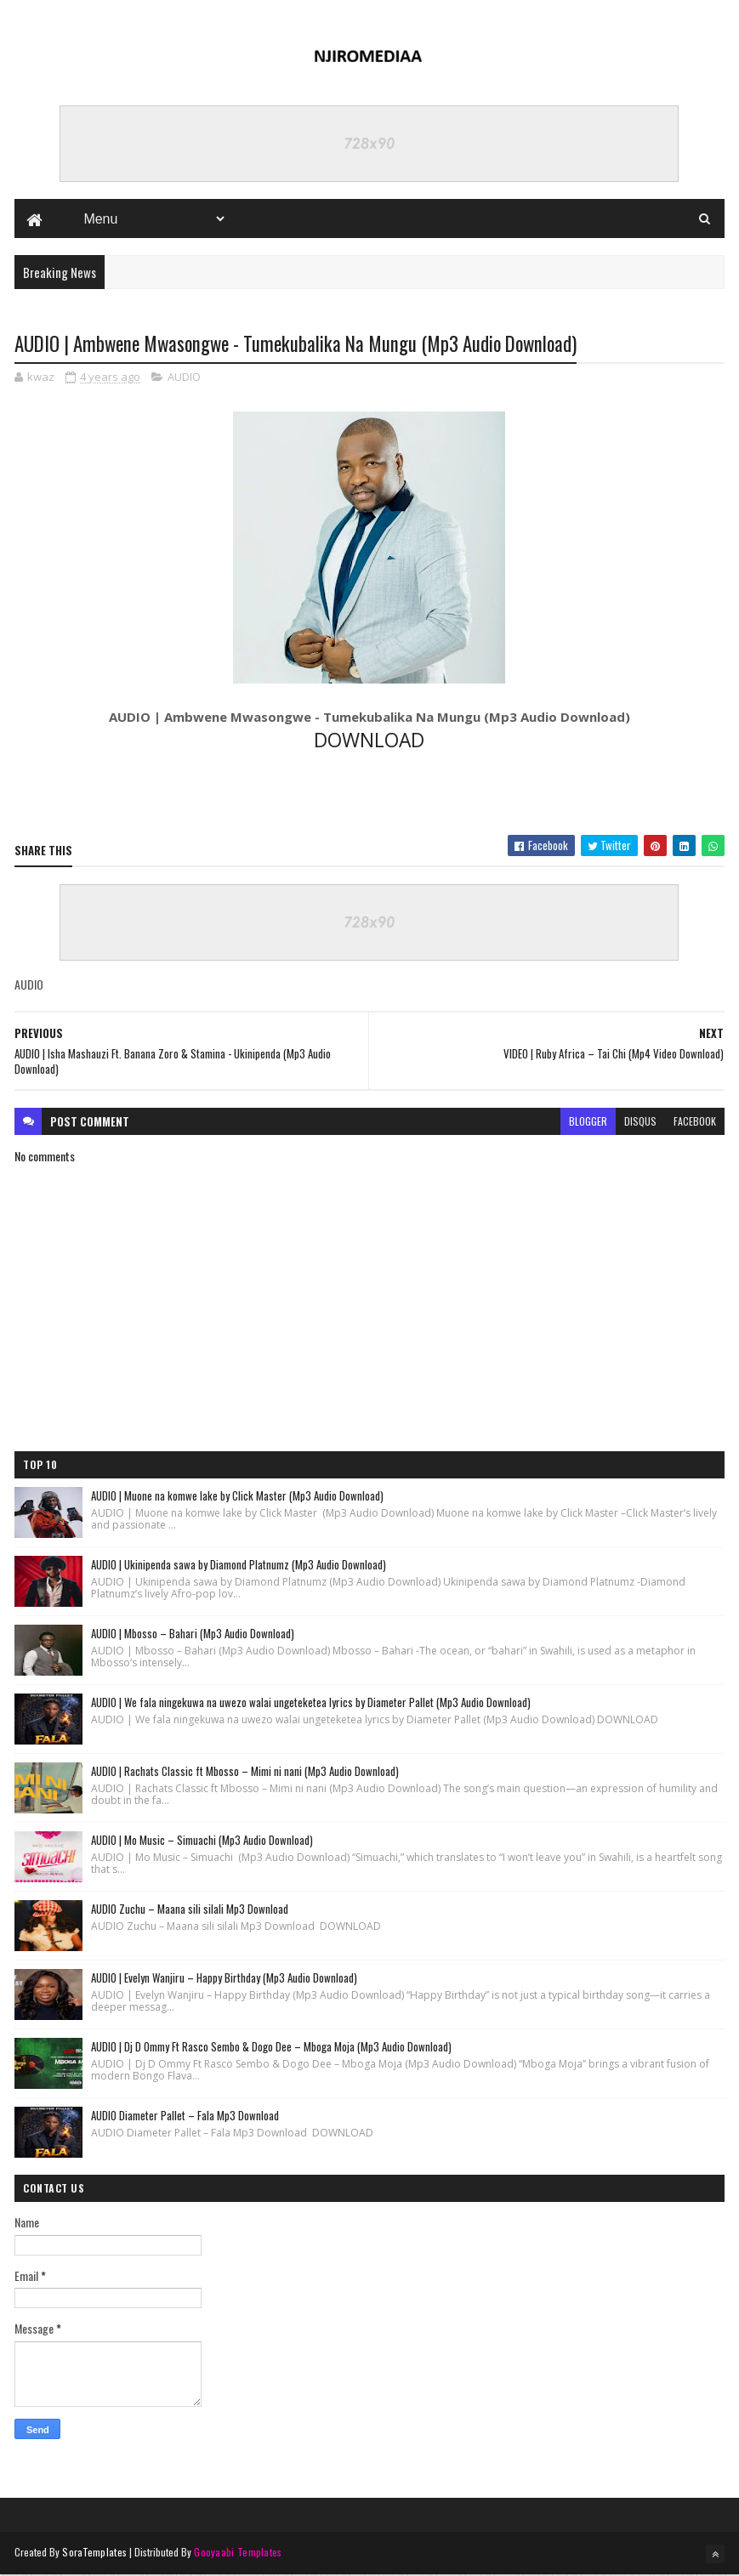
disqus (640, 1122)
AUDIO (184, 378)
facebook (695, 1122)
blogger (588, 1122)
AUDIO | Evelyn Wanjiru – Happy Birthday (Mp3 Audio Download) (224, 1978)
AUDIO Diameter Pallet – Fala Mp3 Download (185, 2116)
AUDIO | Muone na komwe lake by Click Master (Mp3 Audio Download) (237, 1496)
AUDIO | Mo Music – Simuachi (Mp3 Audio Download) (202, 1840)
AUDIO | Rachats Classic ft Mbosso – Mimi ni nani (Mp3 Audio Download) (245, 1771)
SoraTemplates (94, 2552)
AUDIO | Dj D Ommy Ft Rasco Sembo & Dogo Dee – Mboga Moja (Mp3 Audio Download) (271, 2047)
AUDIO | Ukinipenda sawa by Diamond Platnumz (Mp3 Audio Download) (238, 1565)
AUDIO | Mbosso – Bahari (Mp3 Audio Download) (192, 1634)
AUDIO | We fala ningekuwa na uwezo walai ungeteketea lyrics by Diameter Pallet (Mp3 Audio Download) (311, 1702)
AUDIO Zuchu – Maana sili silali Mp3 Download (189, 1909)
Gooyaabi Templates (237, 2552)
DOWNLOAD (369, 741)
